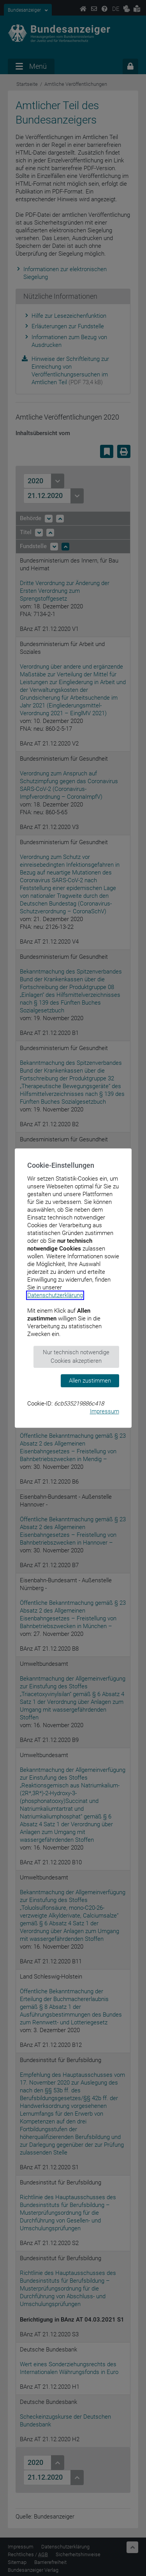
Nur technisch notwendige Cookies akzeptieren (76, 1357)
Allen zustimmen (90, 1380)
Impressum (104, 1411)
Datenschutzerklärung (55, 1295)
